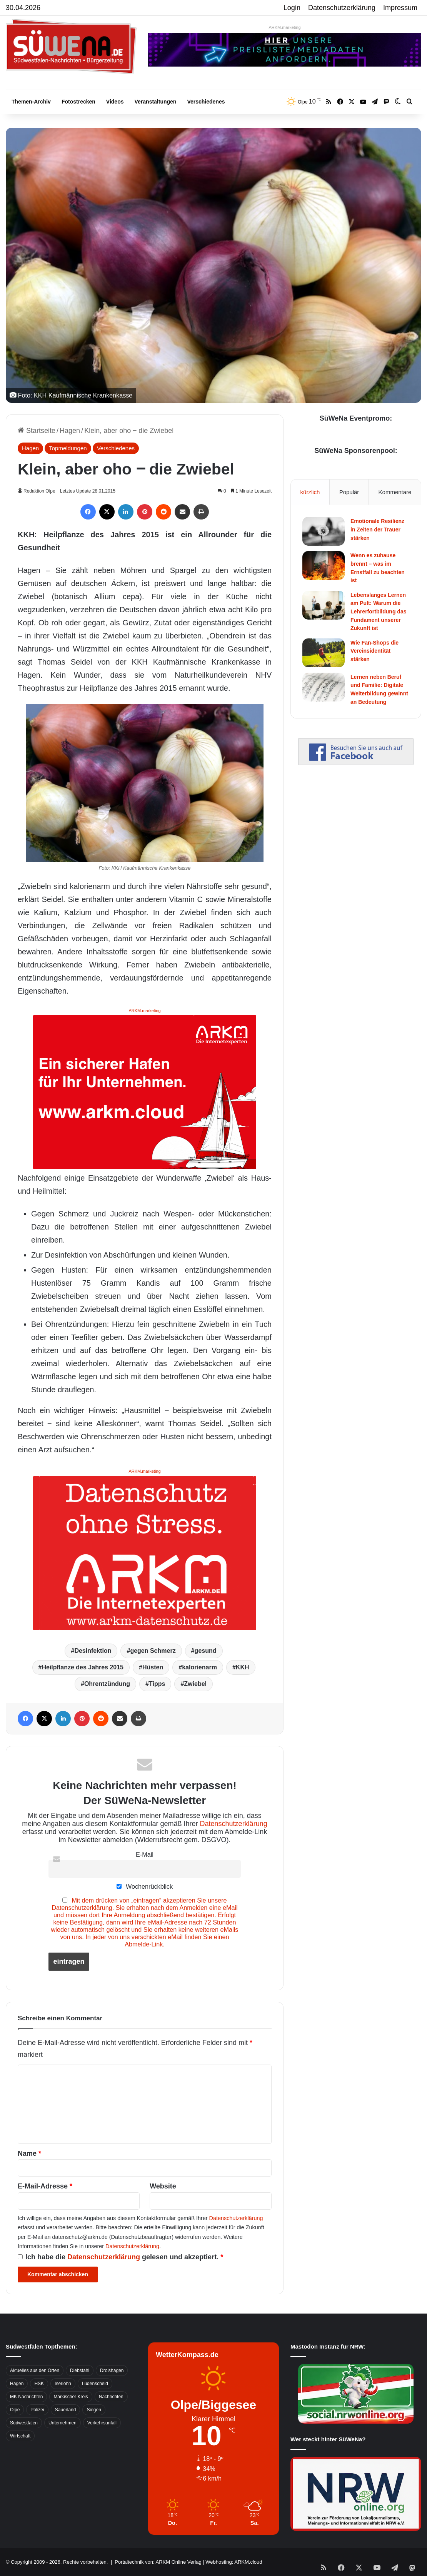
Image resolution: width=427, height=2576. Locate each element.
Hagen (70, 430)
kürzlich (310, 492)
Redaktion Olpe (40, 491)
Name (29, 2153)
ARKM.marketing (284, 27)
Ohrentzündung (107, 1684)
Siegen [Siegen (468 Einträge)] (94, 2409)
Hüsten (152, 1667)
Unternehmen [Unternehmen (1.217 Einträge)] (62, 2423)
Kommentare (395, 492)
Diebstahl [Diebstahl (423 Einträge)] (79, 2370)
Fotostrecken (78, 102)
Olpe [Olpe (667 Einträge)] (15, 2409)
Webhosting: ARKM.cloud (233, 2562)
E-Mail (144, 1854)
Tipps (157, 1684)
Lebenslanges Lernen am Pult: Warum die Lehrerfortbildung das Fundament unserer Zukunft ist (378, 611)
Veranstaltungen (156, 102)
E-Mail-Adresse (45, 2186)
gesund (206, 1650)
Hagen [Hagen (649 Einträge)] (16, 2383)
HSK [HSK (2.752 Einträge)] (39, 2383)
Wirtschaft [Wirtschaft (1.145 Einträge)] (20, 2436)
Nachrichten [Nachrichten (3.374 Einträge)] (111, 2396)
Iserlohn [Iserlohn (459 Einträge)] (63, 2383)
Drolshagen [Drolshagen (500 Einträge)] (111, 2370)
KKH (242, 1667)
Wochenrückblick (145, 1886)
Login (292, 8)
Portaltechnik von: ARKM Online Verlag (158, 2562)
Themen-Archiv (31, 102)
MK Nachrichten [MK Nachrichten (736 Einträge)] (26, 2396)
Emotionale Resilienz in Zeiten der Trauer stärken (377, 529)
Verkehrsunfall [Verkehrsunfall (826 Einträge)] (102, 2423)
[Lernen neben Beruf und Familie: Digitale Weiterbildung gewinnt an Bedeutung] (323, 687)
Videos (115, 102)
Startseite (36, 430)
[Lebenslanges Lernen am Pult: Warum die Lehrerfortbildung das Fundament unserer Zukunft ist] (323, 605)
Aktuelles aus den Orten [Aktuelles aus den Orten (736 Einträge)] (34, 2370)
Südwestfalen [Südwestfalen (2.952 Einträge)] (24, 2423)
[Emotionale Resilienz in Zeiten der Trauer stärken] (323, 531)
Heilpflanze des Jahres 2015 (82, 1667)
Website (163, 2186)
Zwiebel (195, 1684)
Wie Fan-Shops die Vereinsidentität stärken (374, 651)
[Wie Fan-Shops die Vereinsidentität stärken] (323, 652)
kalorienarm (199, 1667)
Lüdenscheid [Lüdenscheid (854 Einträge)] (95, 2383)
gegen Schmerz (152, 1650)
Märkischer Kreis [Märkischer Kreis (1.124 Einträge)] (70, 2396)
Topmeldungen (68, 448)
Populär (349, 492)
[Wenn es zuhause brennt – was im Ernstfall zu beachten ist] (323, 565)
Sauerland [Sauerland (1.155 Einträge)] (65, 2409)
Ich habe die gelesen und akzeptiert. (120, 2257)
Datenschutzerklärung (341, 8)
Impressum (400, 8)
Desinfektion (92, 1650)
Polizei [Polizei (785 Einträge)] (37, 2409)
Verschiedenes (206, 102)
